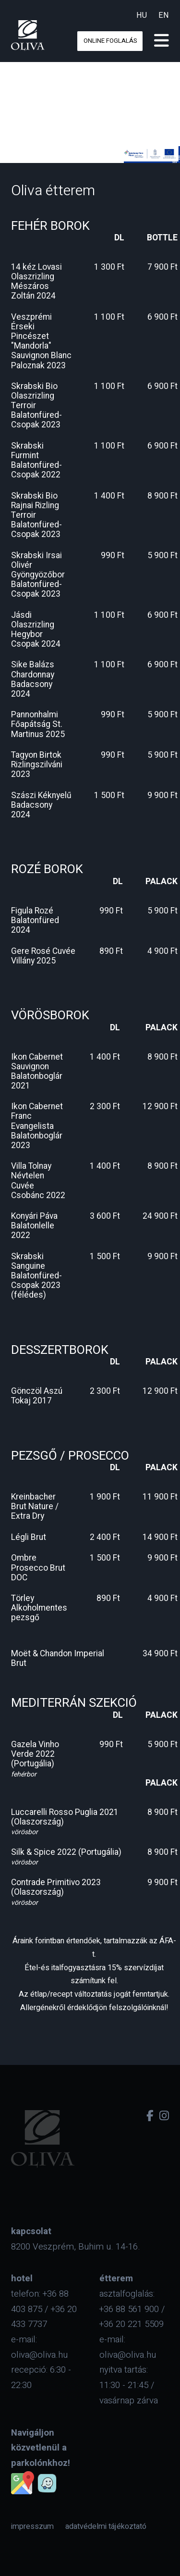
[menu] (161, 41)
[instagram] (164, 2116)
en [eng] (163, 15)
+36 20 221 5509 (131, 2324)
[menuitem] (32, 2526)
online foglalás (110, 41)
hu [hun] (141, 15)
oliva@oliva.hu (39, 2355)
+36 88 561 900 (129, 2309)
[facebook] (150, 2116)
